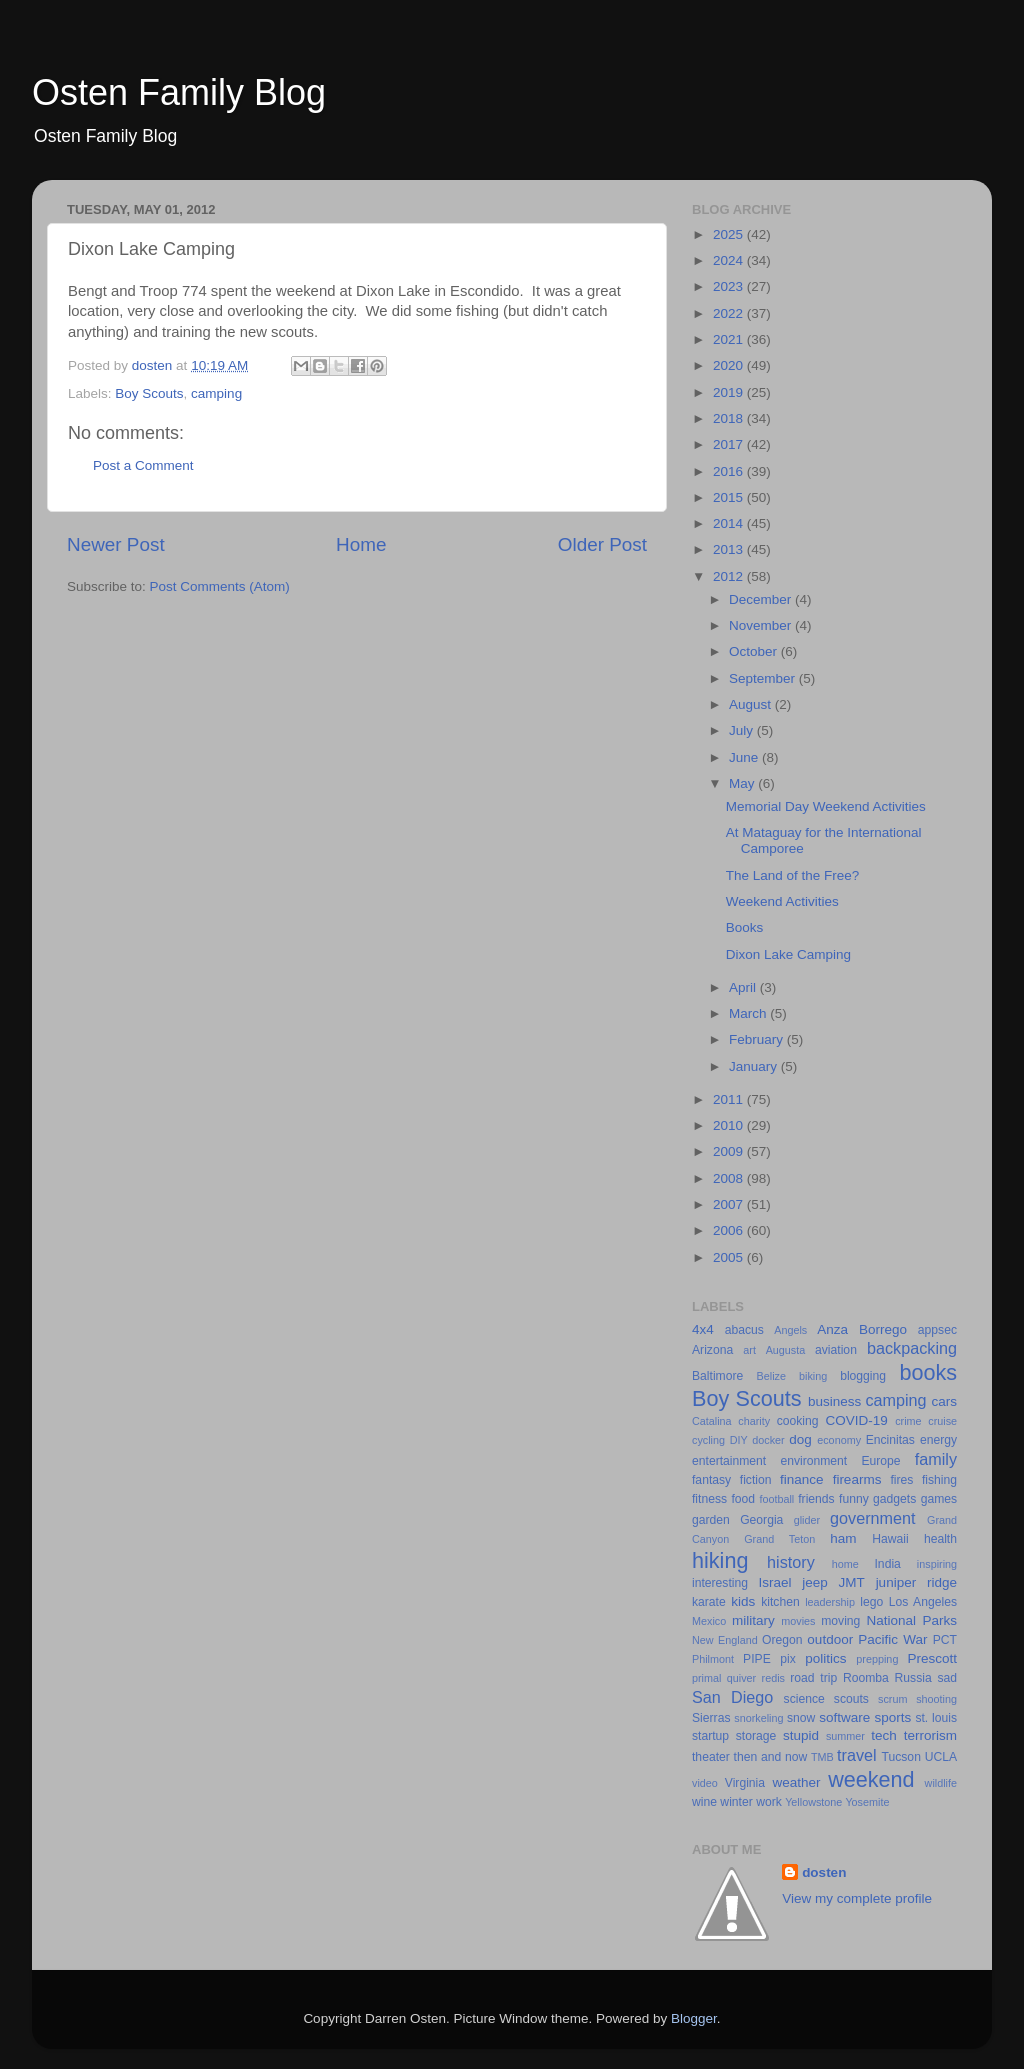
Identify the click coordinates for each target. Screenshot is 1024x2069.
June (745, 757)
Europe (880, 1461)
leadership (830, 1602)
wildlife (941, 1783)
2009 (730, 1151)
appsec (937, 1330)
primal (706, 1678)
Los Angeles (923, 1602)
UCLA (941, 1757)
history (791, 1562)
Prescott (932, 1658)
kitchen (780, 1602)
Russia (913, 1678)
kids (743, 1601)
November (762, 625)
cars (944, 1401)
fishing (939, 1480)
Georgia (761, 1520)
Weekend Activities (782, 901)
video (705, 1783)
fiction (756, 1480)
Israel (774, 1582)
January (755, 1066)
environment (813, 1461)
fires (901, 1480)
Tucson (901, 1757)
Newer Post (116, 544)
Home (361, 544)
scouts (851, 1699)
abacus (744, 1330)
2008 (730, 1178)
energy (938, 1440)
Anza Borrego (862, 1329)
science (804, 1699)
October (755, 651)
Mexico (709, 1621)
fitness (709, 1499)
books (928, 1372)
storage (756, 1736)
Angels (790, 1330)
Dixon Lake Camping (788, 954)
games (939, 1499)
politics (825, 1658)
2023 (730, 286)
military (753, 1620)
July (743, 730)
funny (854, 1499)
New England (725, 1640)
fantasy (711, 1480)
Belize (771, 1376)
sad (947, 1678)
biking (813, 1376)
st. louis (936, 1718)
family (936, 1459)
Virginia (745, 1783)
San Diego (732, 1697)
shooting (936, 1699)
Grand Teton (779, 1539)
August (752, 704)
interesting (720, 1583)
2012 (730, 576)
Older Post (602, 544)
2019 (730, 392)
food (743, 1499)
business (834, 1401)
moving (840, 1621)
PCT (945, 1640)
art (749, 1350)
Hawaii (890, 1539)
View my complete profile (857, 1898)
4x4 (703, 1329)
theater (711, 1757)
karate (709, 1602)
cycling (708, 1440)
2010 (730, 1125)
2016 (730, 471)
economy (839, 1440)
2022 (730, 313)
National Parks (911, 1620)
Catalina (712, 1421)
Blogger (694, 2018)
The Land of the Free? (793, 875)
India (888, 1564)
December (762, 599)
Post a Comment (143, 465)
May (743, 783)
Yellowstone (813, 1802)
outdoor (830, 1639)
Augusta (786, 1350)
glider (807, 1520)
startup (710, 1736)
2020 (730, 365)
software (844, 1717)
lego (871, 1602)
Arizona (712, 1350)
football (776, 1499)
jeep (815, 1582)
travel (857, 1755)
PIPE (757, 1659)
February (758, 1039)
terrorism (930, 1735)
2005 (730, 1257)
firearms (857, 1479)
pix (788, 1659)
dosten (824, 1872)
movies (798, 1621)
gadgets (894, 1499)
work (769, 1802)
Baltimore (717, 1376)
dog (800, 1439)
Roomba (866, 1678)
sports (892, 1717)
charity (754, 1421)
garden (711, 1520)
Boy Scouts (149, 393)
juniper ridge (916, 1582)
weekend (871, 1779)
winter (736, 1802)
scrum (892, 1699)
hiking (720, 1560)
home (845, 1564)
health (940, 1539)
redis (773, 1678)
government (872, 1518)
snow (801, 1718)
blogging (863, 1376)
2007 (730, 1204)
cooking (798, 1421)
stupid (801, 1735)
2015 (730, 497)
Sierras (711, 1718)
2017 (730, 444)
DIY (739, 1440)
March (749, 1013)
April (744, 987)
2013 (730, 549)
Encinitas (890, 1440)
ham (843, 1538)
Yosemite (867, 1802)
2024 (730, 260)
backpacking (912, 1348)
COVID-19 (857, 1420)
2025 (730, 234)
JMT (852, 1582)
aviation (836, 1350)
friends (816, 1499)
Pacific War (892, 1639)
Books (745, 927)
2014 (730, 523)
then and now (771, 1757)
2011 (730, 1099)
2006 (730, 1230)
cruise (942, 1421)
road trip (813, 1678)
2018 (730, 418)
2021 (730, 339)
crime (908, 1421)
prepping (877, 1659)
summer (845, 1736)
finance (802, 1479)
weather (796, 1782)
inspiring (937, 1564)
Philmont (713, 1659)
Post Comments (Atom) (220, 586)
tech (884, 1735)
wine (704, 1802)
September (764, 678)
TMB (822, 1757)
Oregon (782, 1640)
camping (216, 393)
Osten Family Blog (179, 92)
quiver (741, 1678)
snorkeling (758, 1718)
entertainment (729, 1461)
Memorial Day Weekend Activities (826, 806)
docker (768, 1440)
